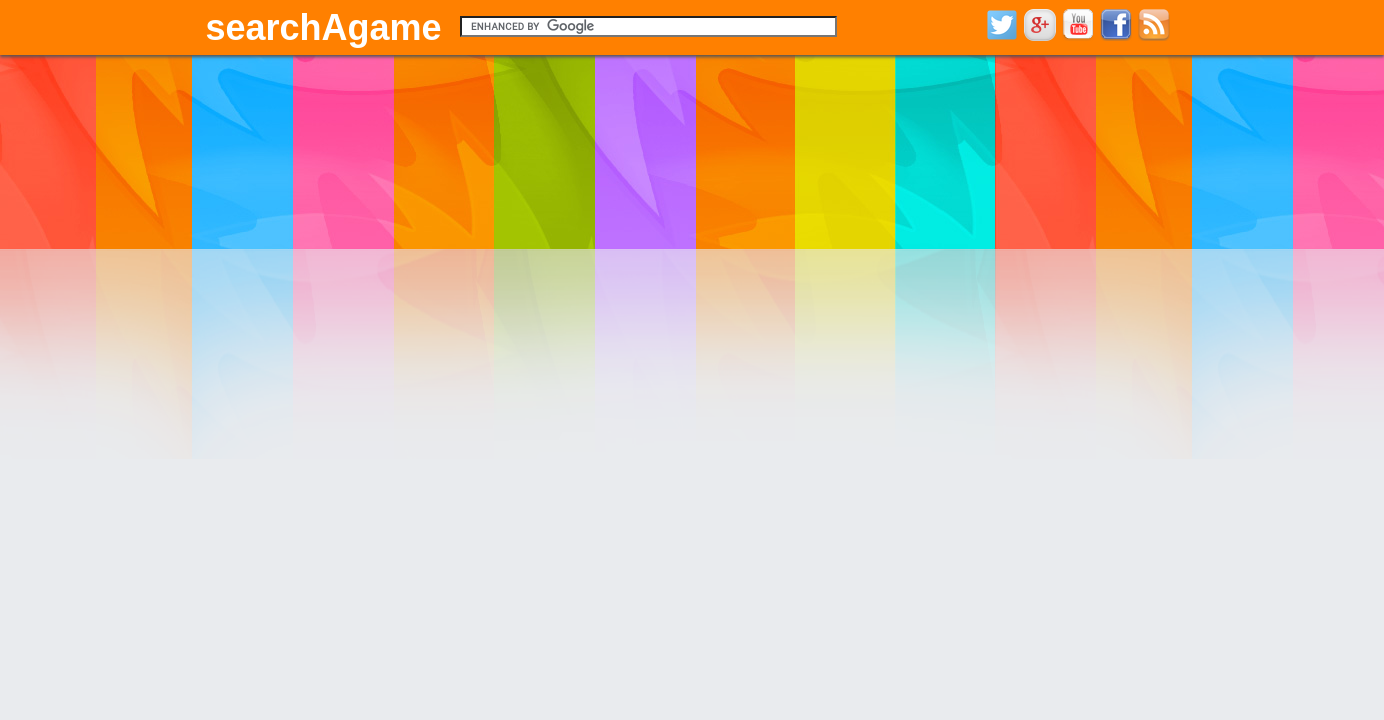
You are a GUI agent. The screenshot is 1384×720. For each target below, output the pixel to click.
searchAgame (324, 27)
